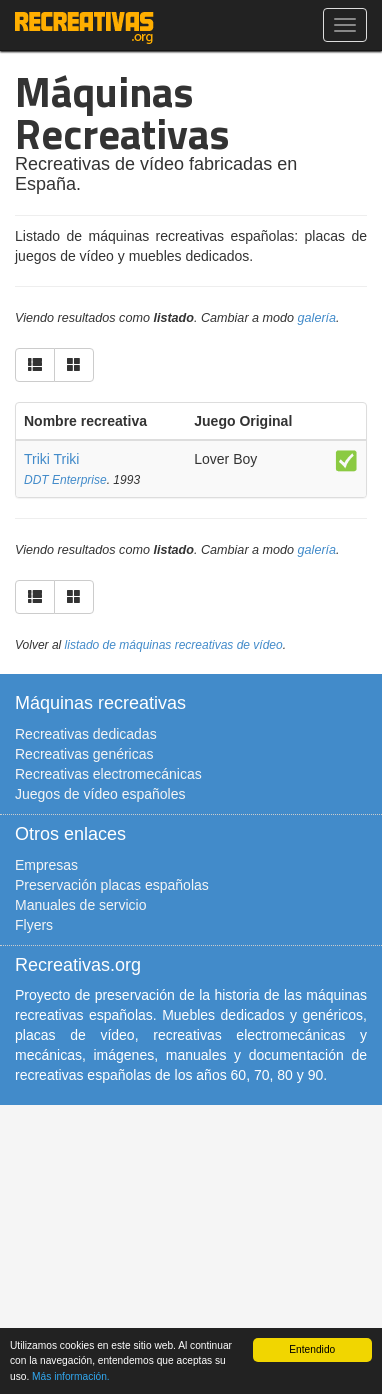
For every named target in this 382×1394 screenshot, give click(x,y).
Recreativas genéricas (84, 754)
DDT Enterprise (65, 480)
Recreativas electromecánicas (108, 774)
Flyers (34, 925)
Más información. (71, 1376)
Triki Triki (51, 459)
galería (317, 318)
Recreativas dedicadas (86, 734)
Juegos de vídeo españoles (100, 794)
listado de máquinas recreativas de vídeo (174, 645)
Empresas (46, 865)
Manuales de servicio (81, 905)
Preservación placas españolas (112, 885)
